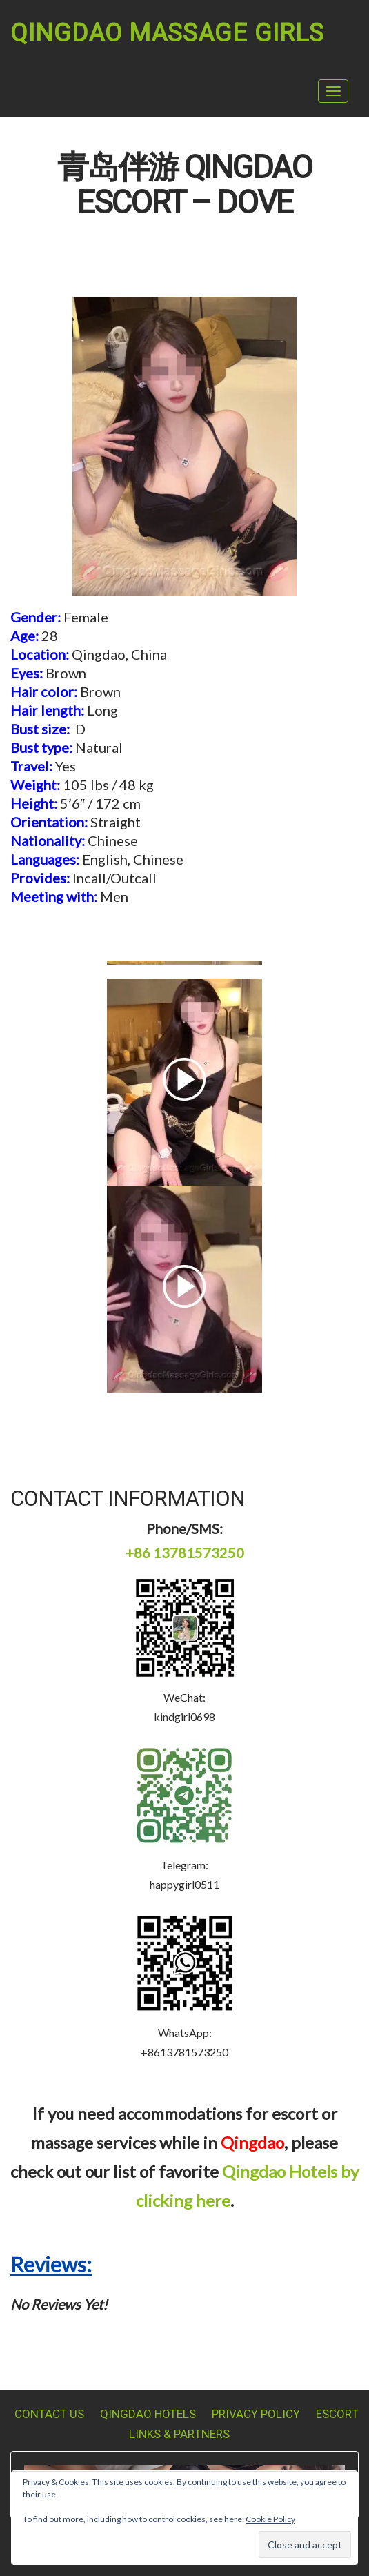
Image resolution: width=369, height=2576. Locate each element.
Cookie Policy (270, 2519)
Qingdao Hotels (148, 2414)
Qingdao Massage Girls (167, 33)
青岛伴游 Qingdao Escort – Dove (184, 185)
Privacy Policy (256, 2414)
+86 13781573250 (185, 1552)
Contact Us (49, 2414)
